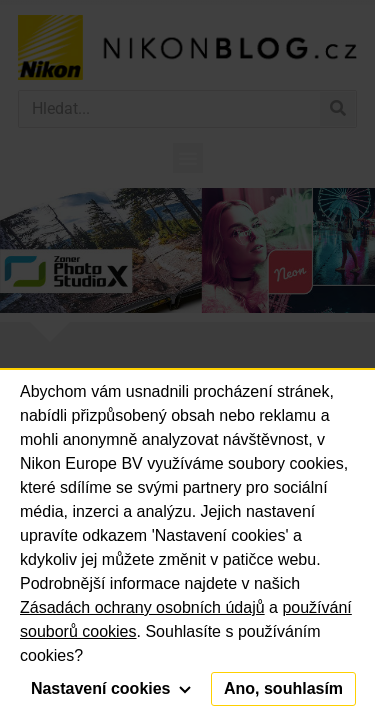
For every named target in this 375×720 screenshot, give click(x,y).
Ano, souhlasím (283, 688)
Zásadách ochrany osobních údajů (142, 607)
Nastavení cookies (111, 688)
